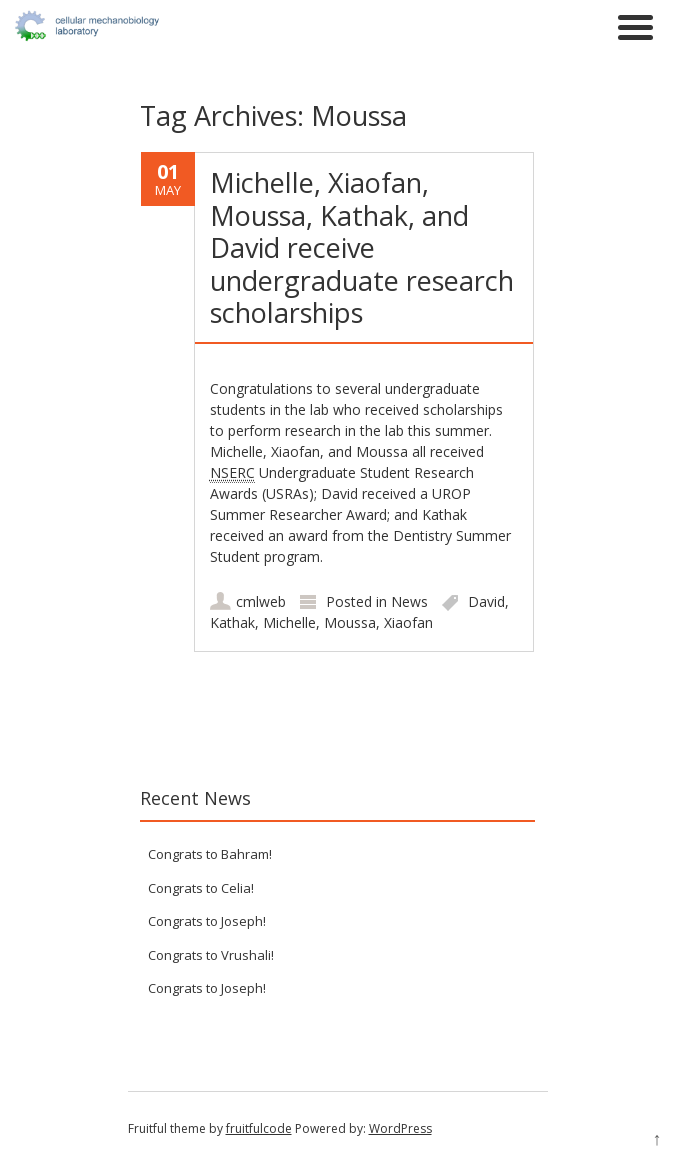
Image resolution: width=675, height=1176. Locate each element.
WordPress (400, 1128)
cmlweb (261, 601)
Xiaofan (408, 622)
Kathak (232, 622)
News (409, 601)
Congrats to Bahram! (210, 854)
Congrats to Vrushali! (211, 955)
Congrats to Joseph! (207, 921)
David (486, 601)
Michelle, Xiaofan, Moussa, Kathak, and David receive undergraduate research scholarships (362, 247)
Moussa (350, 622)
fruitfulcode (259, 1128)
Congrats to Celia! (201, 888)
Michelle (289, 622)
